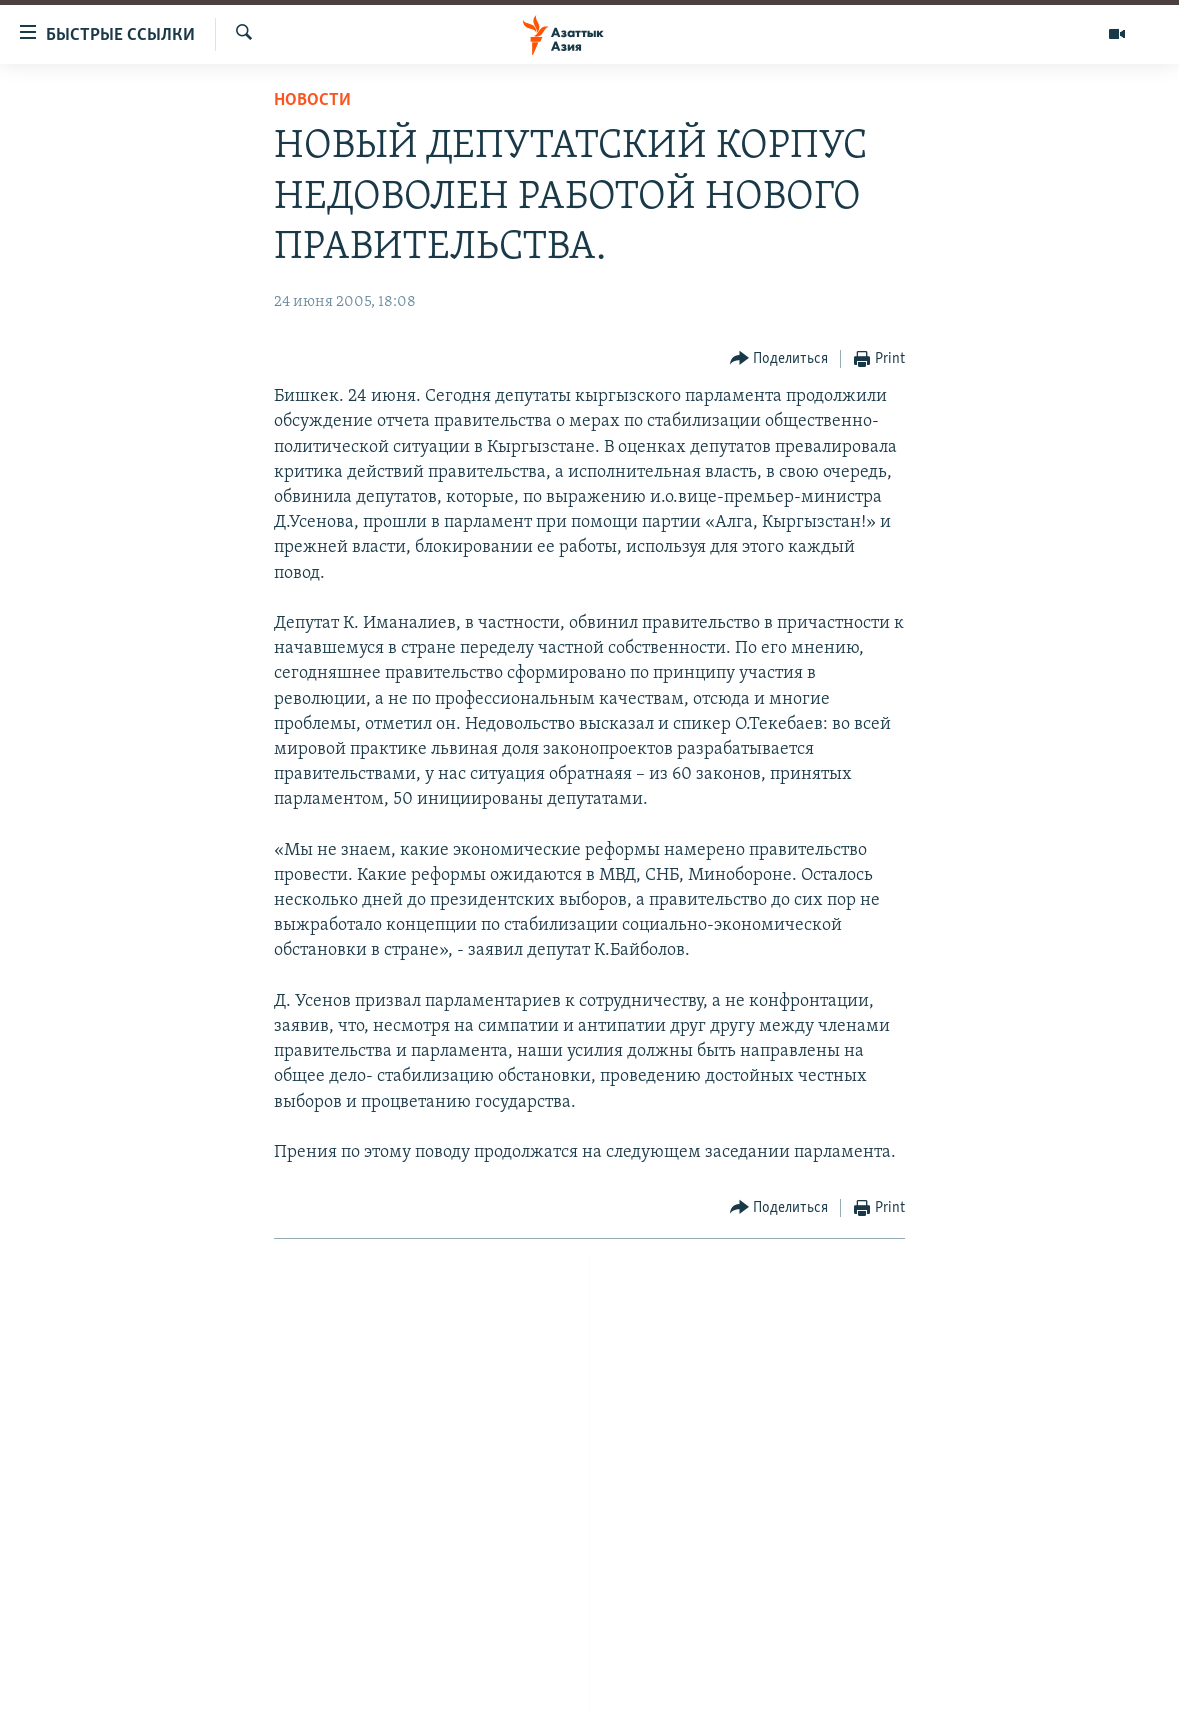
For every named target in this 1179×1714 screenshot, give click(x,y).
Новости (312, 100)
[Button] (779, 359)
